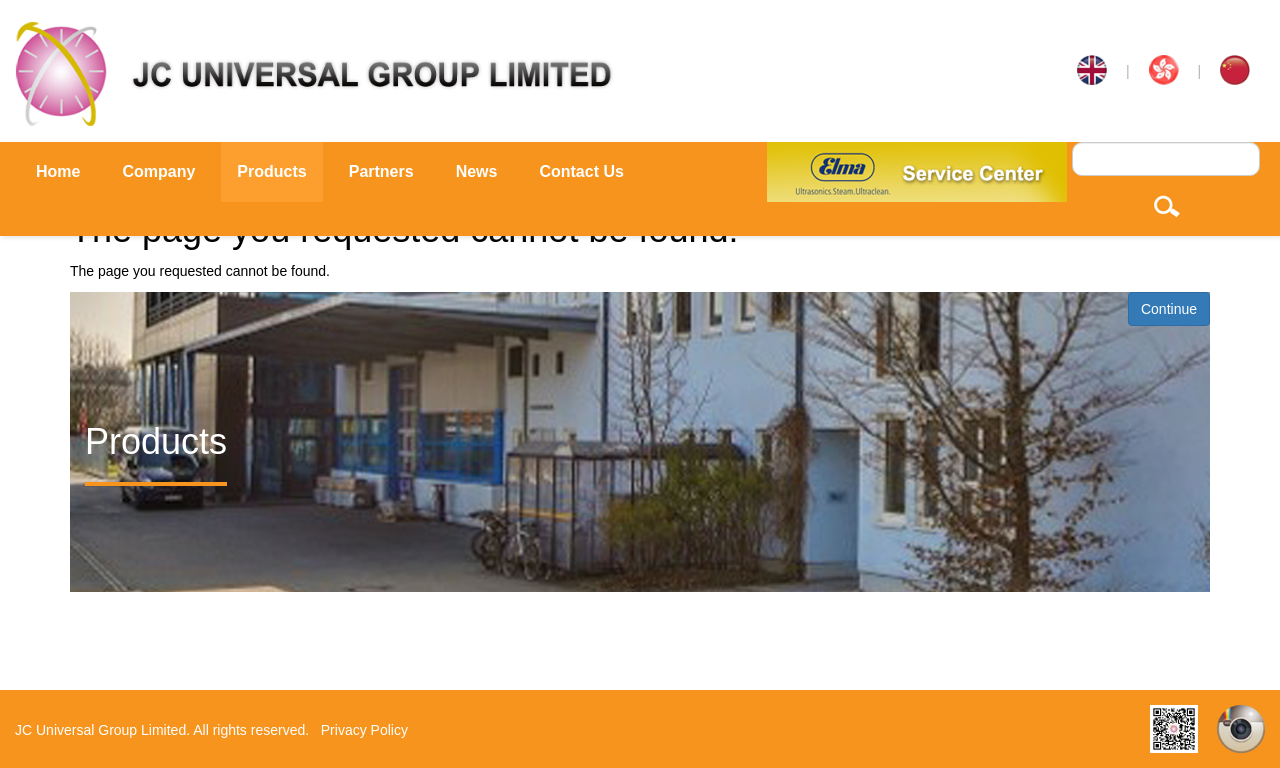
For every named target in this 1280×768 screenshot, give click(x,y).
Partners (381, 171)
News (477, 171)
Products (271, 171)
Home (58, 171)
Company (158, 171)
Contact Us (581, 171)
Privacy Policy (364, 730)
